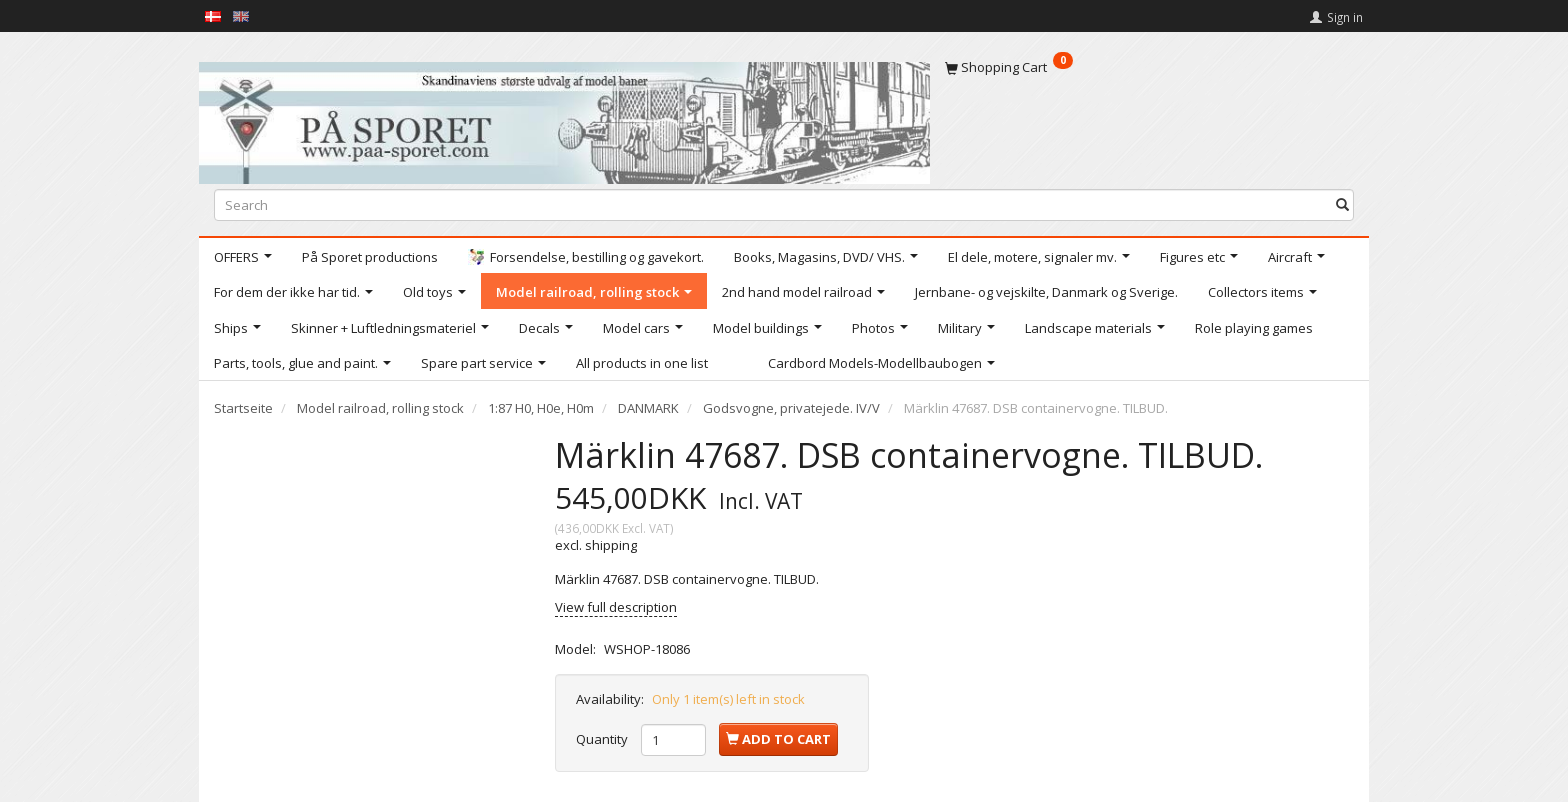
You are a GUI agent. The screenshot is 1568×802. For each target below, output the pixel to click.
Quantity (603, 739)
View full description (616, 607)
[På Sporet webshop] (564, 118)
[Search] (1342, 204)
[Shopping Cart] (1149, 67)
